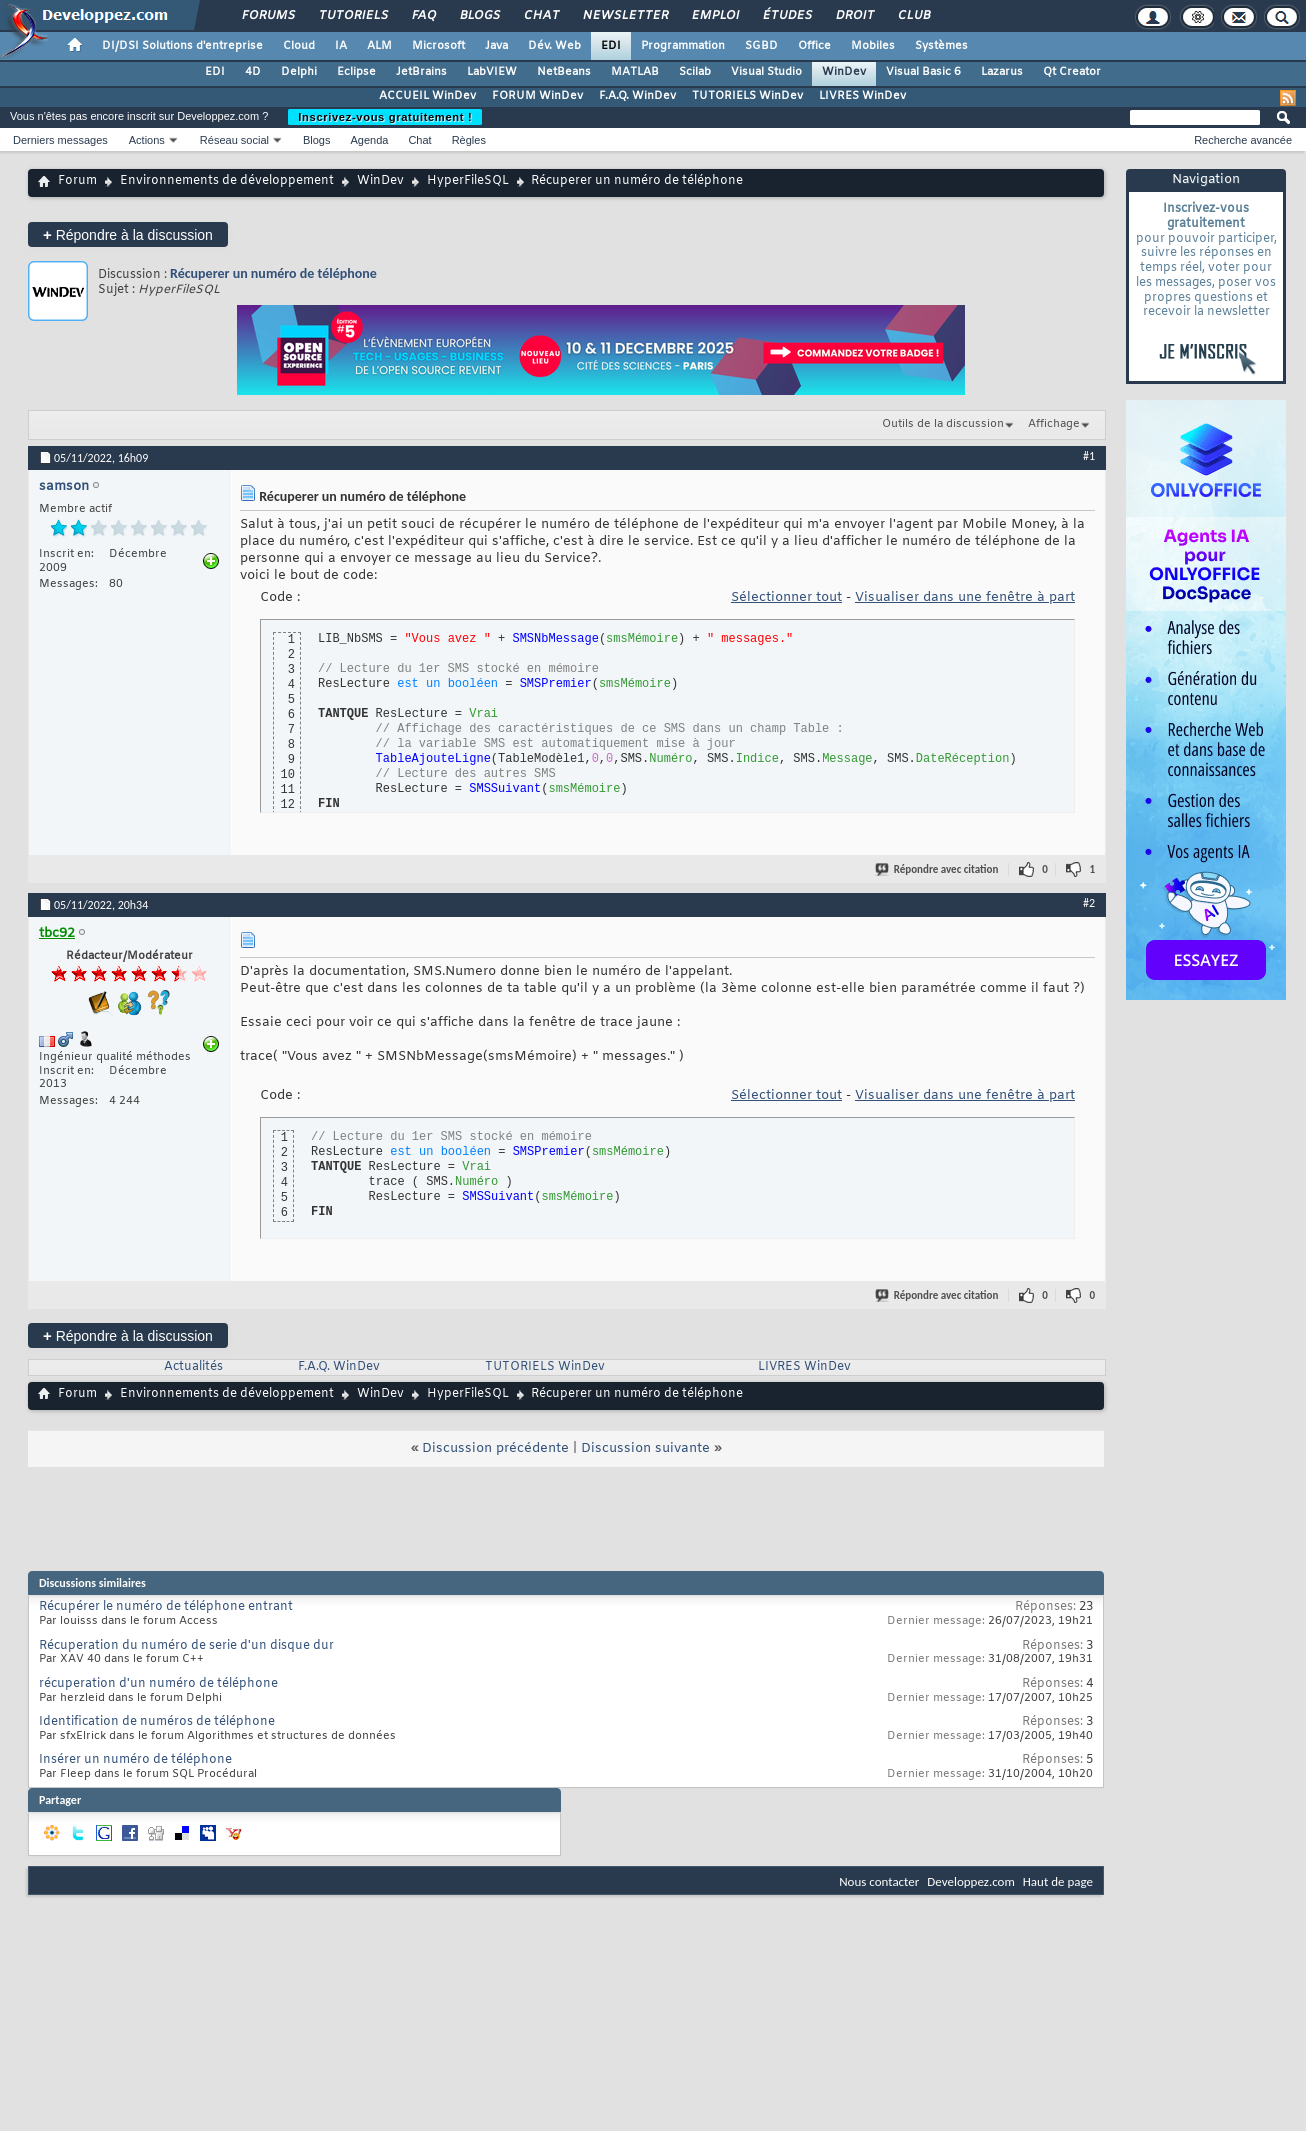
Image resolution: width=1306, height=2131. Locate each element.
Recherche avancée (1243, 140)
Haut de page (1058, 1881)
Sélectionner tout (786, 597)
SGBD (761, 46)
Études (786, 16)
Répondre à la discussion (128, 234)
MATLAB (635, 72)
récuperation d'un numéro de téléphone (158, 1684)
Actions (147, 140)
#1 (1089, 456)
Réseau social (234, 140)
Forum (77, 181)
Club (913, 16)
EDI (611, 46)
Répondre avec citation (938, 869)
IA (341, 46)
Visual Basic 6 (923, 72)
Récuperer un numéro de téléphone (273, 273)
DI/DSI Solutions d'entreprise (182, 46)
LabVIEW (492, 72)
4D (253, 72)
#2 (1089, 903)
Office (814, 46)
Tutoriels (352, 16)
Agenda (369, 140)
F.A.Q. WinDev (637, 96)
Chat (540, 16)
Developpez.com (971, 1881)
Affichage (1054, 424)
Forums (267, 16)
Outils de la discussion (943, 424)
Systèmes (941, 46)
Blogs (479, 16)
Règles (469, 140)
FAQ (423, 16)
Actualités (193, 1367)
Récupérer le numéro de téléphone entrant (166, 1607)
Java (496, 46)
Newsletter (624, 16)
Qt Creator (1072, 72)
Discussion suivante (645, 1448)
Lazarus (1002, 72)
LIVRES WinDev (862, 96)
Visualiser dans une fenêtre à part (965, 597)
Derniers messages (60, 140)
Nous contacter (879, 1881)
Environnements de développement (227, 181)
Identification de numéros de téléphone (157, 1722)
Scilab (695, 72)
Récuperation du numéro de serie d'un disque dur (186, 1646)
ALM (379, 46)
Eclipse (356, 72)
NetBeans (564, 72)
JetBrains (421, 72)
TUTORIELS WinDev (747, 96)
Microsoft (438, 46)
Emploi (714, 16)
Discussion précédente (495, 1448)
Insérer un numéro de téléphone (135, 1760)
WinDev (844, 72)
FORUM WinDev (537, 96)
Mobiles (873, 46)
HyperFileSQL (468, 181)
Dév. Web (554, 46)
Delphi (299, 72)
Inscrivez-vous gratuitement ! (385, 117)
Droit (854, 16)
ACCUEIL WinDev (427, 96)
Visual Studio (766, 72)
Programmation (683, 46)
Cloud (299, 46)
